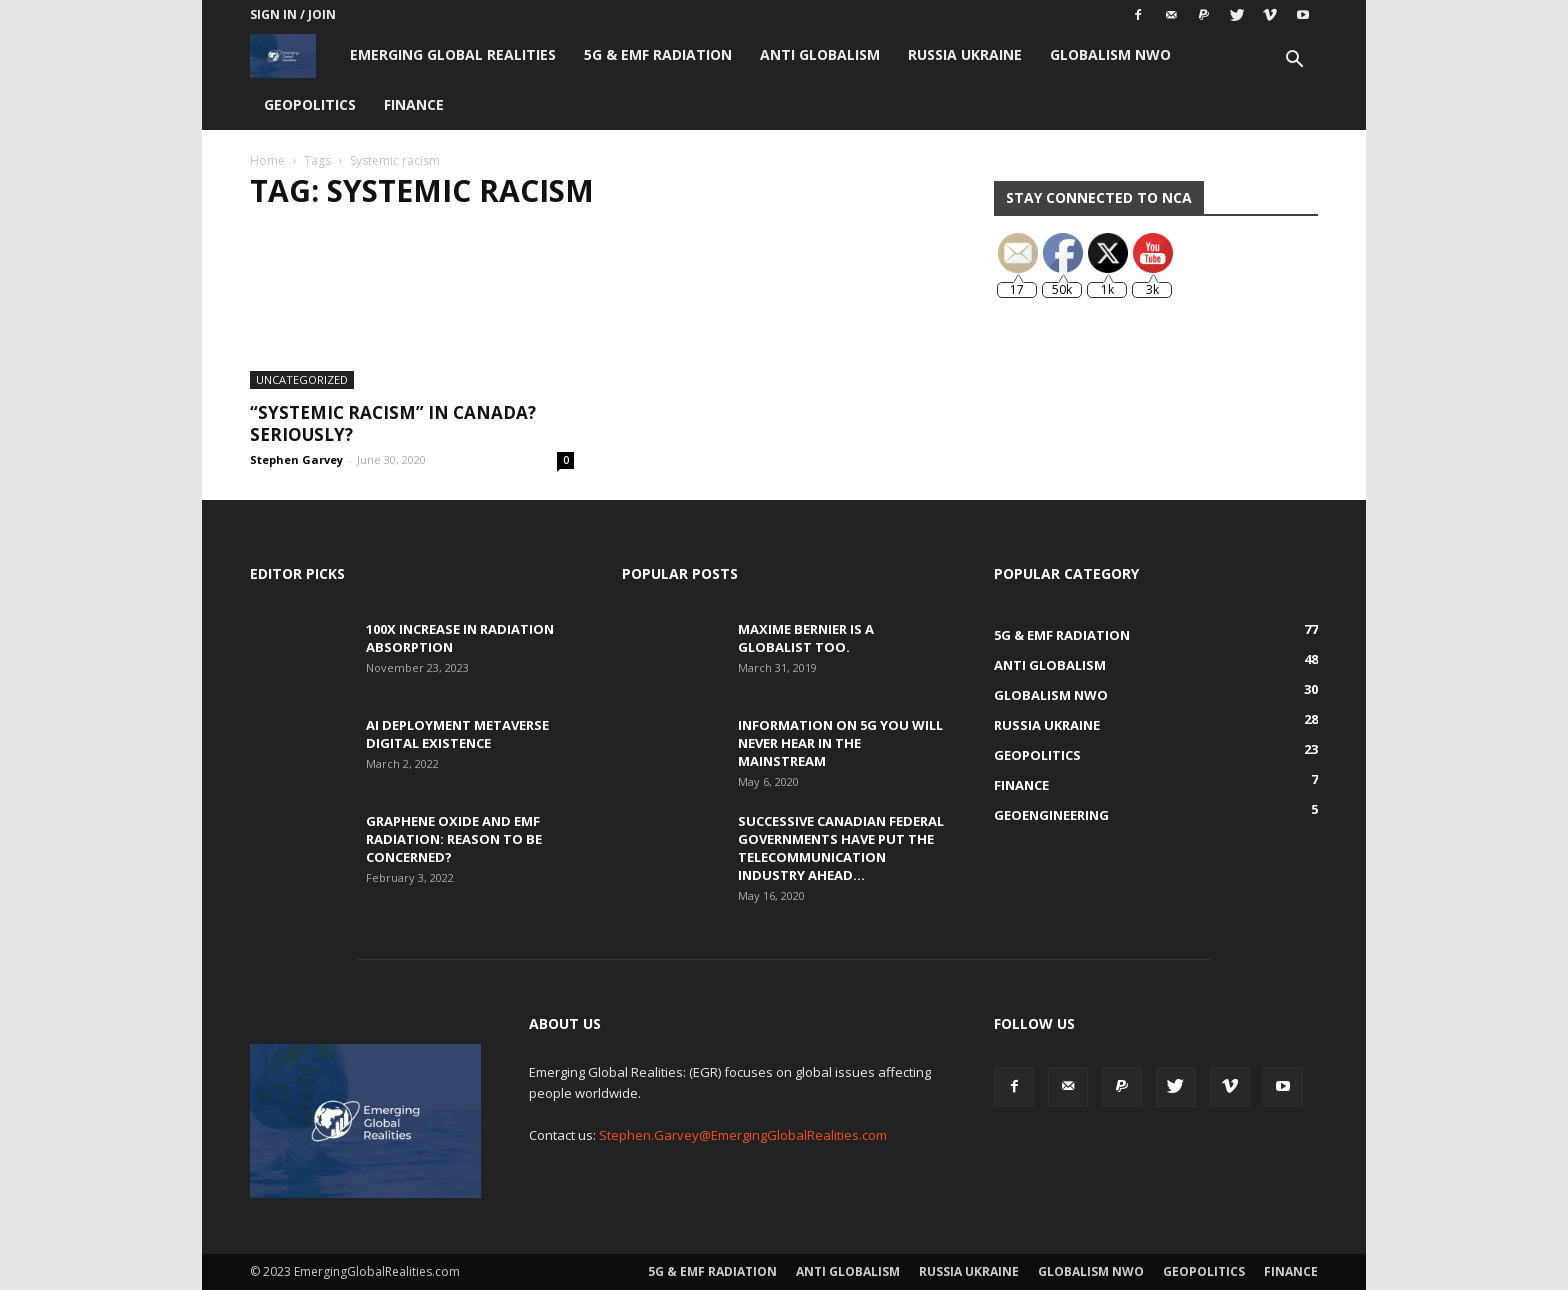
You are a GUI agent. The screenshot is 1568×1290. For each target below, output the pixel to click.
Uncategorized (302, 379)
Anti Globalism (820, 54)
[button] (1294, 61)
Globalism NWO (1110, 54)
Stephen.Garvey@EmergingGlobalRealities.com (743, 1135)
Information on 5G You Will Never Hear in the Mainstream (840, 743)
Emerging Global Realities (453, 54)
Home (267, 160)
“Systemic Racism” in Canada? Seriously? (393, 423)
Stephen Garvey (296, 459)
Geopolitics (310, 104)
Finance (414, 104)
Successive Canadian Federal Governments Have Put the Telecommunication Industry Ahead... (841, 848)
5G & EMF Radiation (658, 54)
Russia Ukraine (965, 54)
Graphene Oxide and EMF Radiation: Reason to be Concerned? (454, 839)
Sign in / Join (293, 14)
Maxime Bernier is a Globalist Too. (806, 638)
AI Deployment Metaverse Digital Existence (457, 734)
